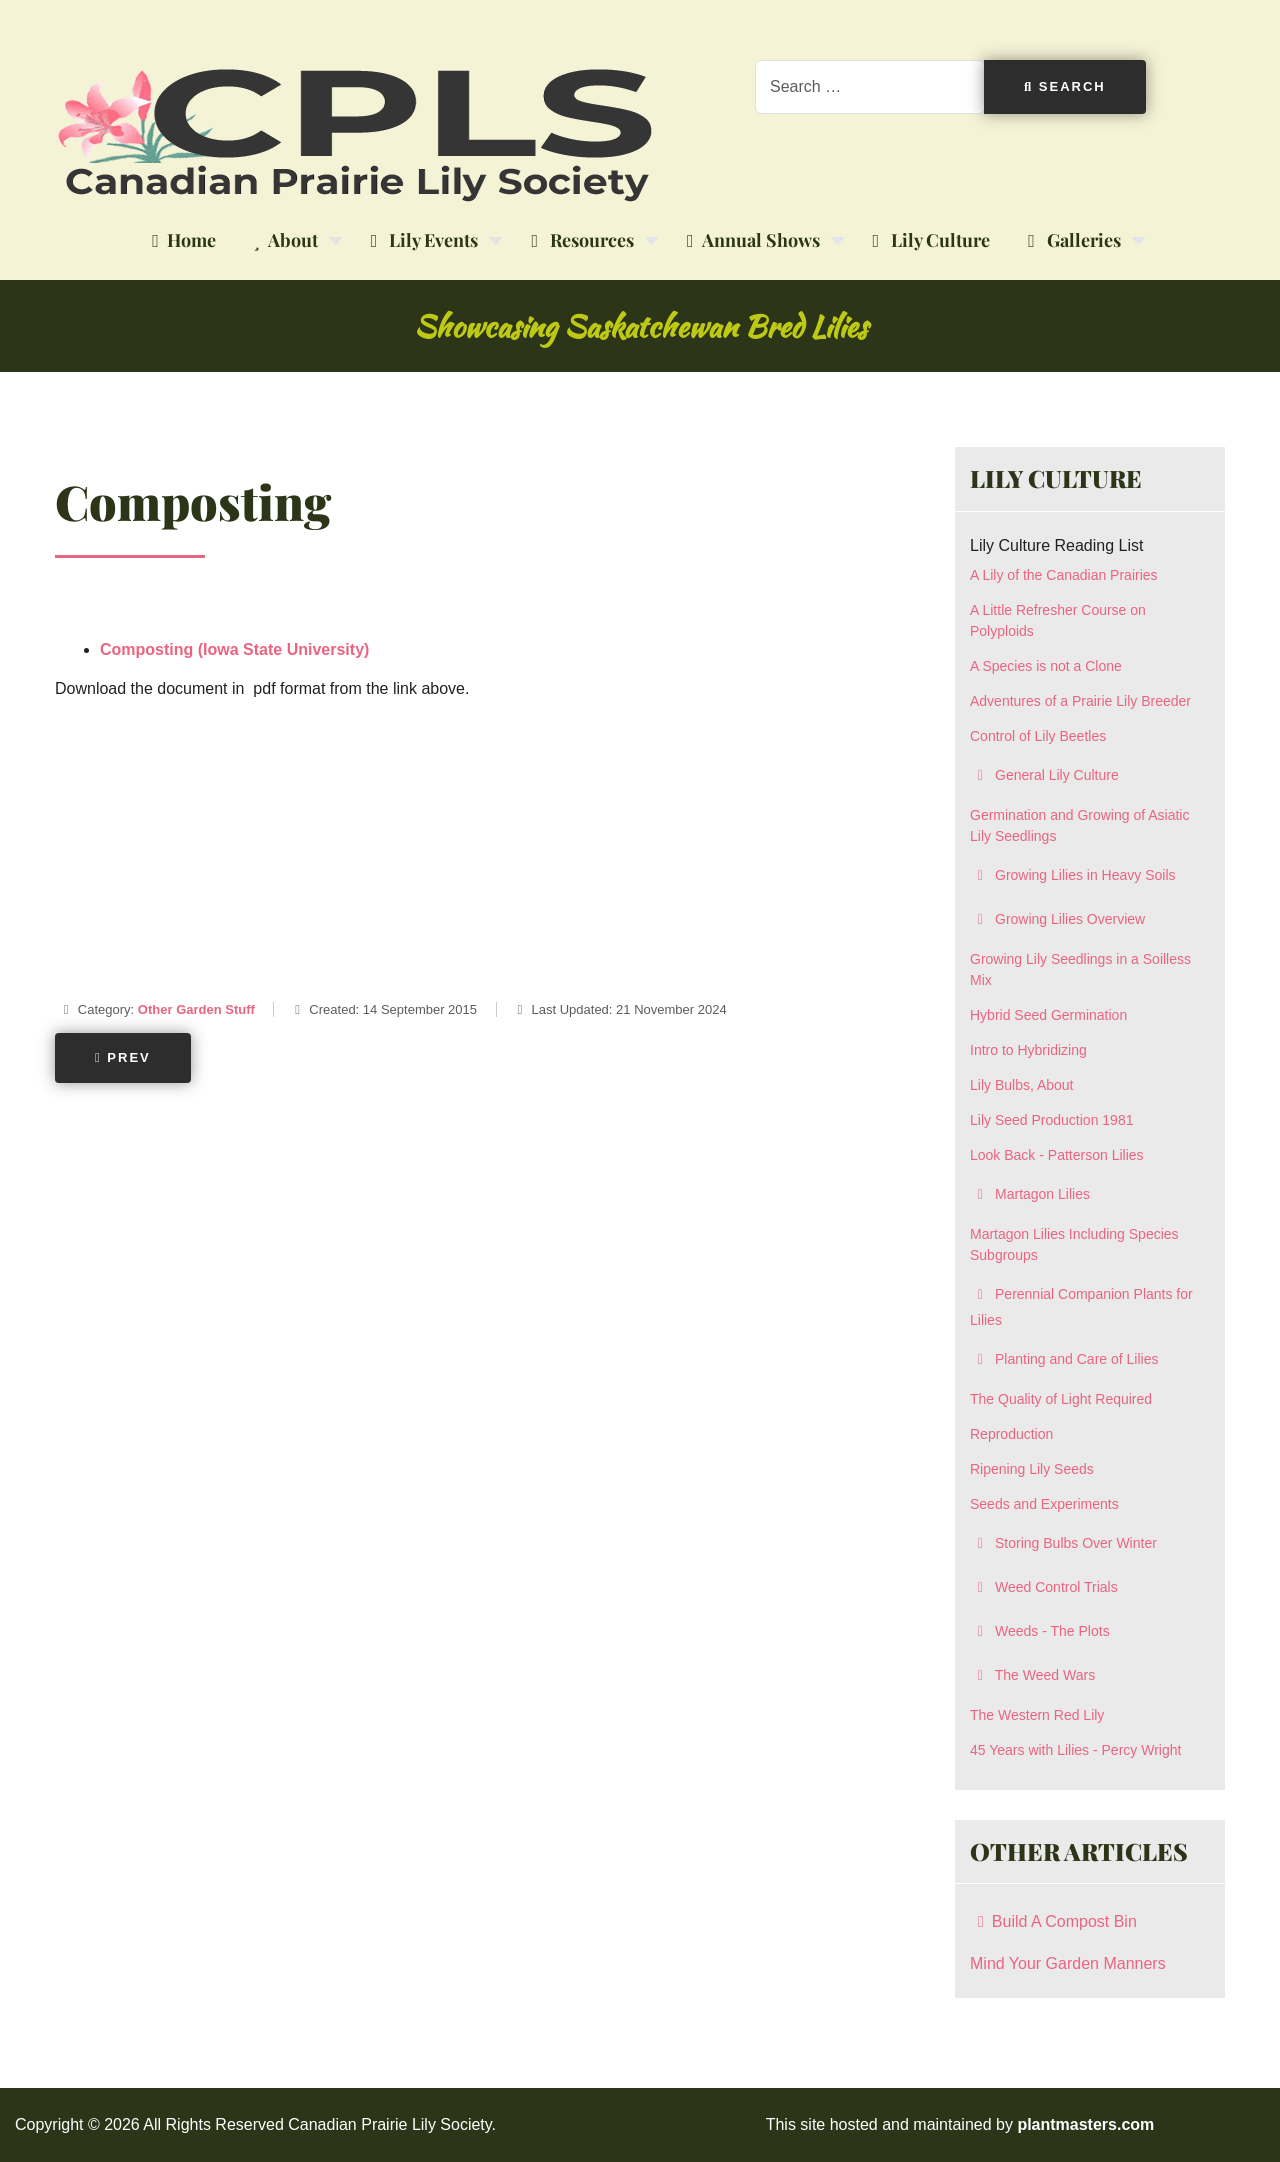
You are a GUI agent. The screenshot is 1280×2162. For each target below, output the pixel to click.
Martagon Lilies (1030, 1194)
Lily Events (421, 241)
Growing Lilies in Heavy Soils (1073, 875)
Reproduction (1011, 1434)
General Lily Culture (1044, 775)
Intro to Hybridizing (1028, 1050)
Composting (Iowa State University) (234, 649)
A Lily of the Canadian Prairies (1064, 575)
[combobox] (870, 87)
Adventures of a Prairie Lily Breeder (1080, 701)
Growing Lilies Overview (1057, 919)
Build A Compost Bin (1053, 1921)
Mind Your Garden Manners (1068, 1963)
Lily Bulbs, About (1022, 1085)
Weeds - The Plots (1040, 1631)
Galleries (1070, 241)
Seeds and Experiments (1044, 1504)
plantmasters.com (1085, 2124)
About (282, 241)
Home (180, 241)
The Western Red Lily (1037, 1715)
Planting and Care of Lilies (1064, 1359)
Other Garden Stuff (196, 1009)
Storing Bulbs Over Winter (1063, 1543)
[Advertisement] (475, 856)
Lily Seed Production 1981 (1051, 1120)
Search (1065, 86)
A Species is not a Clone (1046, 666)
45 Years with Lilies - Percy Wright (1075, 1750)
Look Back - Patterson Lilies (1057, 1155)
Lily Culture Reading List (1056, 545)
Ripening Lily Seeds (1032, 1469)
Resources (578, 241)
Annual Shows (749, 241)
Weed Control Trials (1044, 1587)
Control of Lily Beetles (1038, 736)
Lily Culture (928, 241)
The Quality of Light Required (1061, 1399)
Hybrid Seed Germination (1048, 1015)
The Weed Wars (1032, 1675)
